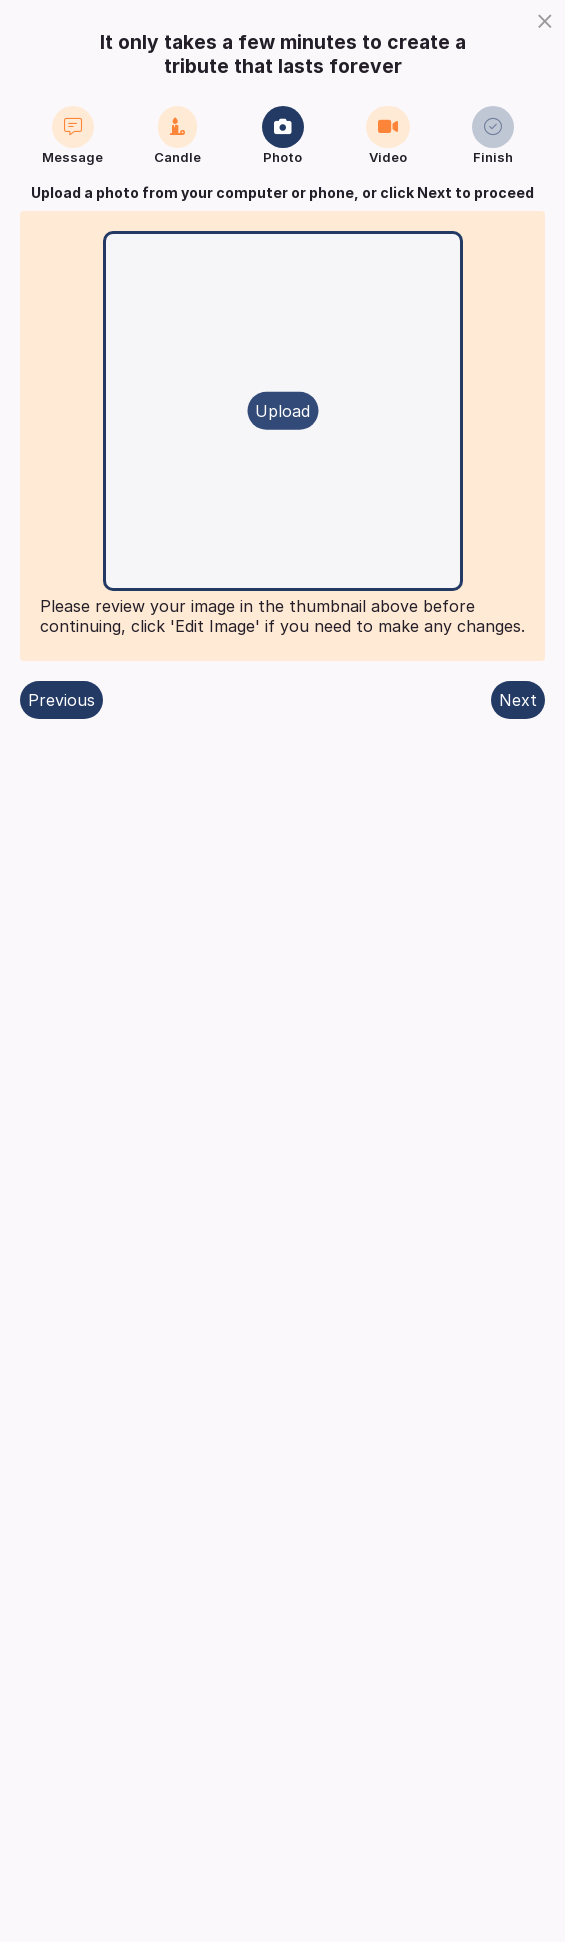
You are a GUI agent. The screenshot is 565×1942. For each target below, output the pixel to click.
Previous (61, 700)
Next (518, 700)
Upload (282, 411)
